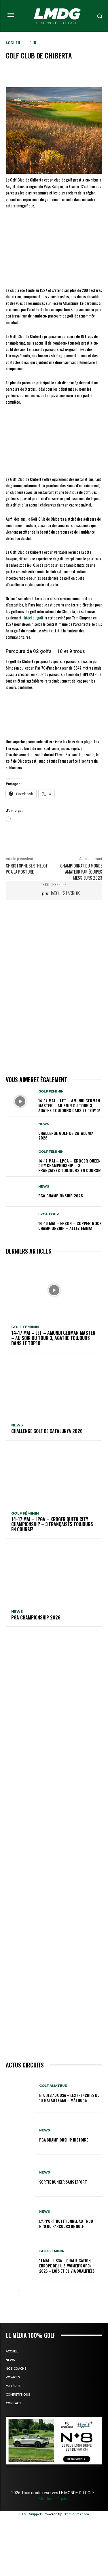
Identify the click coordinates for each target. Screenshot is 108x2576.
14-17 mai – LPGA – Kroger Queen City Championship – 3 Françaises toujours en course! (69, 1165)
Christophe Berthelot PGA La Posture (27, 868)
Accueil (13, 42)
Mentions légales (54, 2498)
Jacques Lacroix (65, 893)
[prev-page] (9, 2291)
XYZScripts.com (76, 2514)
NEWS (43, 1124)
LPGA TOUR (48, 1214)
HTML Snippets (31, 2514)
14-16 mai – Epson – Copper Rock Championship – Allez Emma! (70, 1225)
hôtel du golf (33, 618)
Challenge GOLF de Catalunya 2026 (66, 1135)
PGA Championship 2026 (60, 1195)
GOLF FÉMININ (51, 1091)
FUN (32, 42)
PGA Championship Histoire (63, 2140)
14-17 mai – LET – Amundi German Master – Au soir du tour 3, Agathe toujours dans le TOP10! (69, 1105)
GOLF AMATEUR (53, 2085)
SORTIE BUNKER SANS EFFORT (63, 2182)
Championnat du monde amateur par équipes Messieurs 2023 (81, 871)
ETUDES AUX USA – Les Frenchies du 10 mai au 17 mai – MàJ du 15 (69, 2097)
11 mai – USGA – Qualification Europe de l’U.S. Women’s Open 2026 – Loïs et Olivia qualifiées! (67, 2265)
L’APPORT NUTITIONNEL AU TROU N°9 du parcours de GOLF (66, 2223)
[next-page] (18, 2291)
